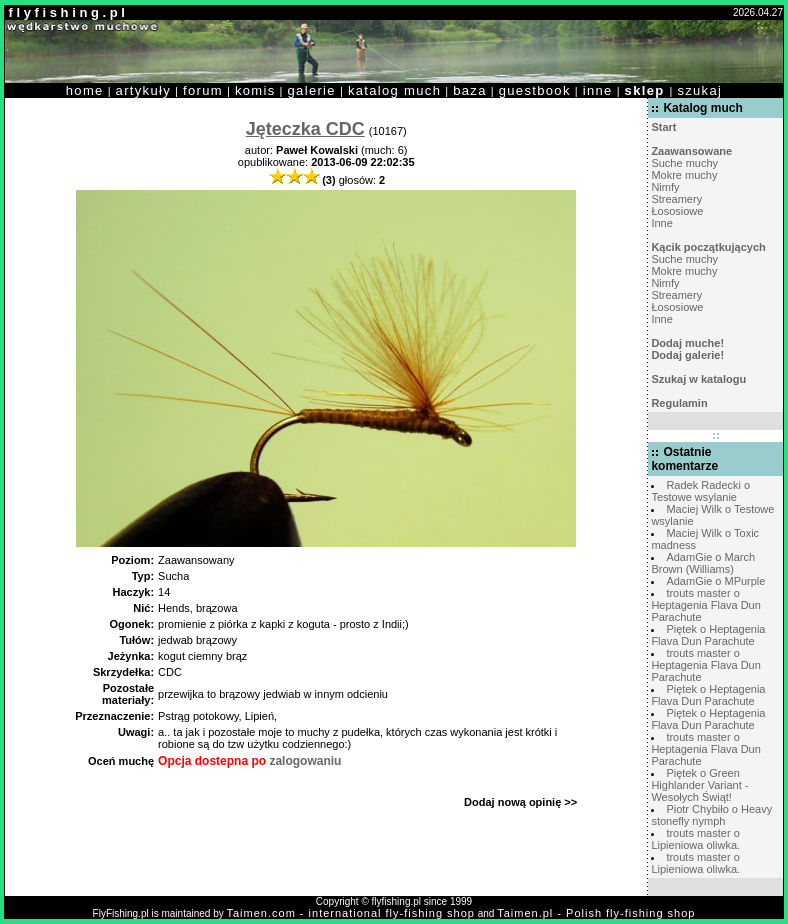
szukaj (699, 90)
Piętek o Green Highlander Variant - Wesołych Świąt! (699, 785)
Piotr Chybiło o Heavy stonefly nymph (711, 815)
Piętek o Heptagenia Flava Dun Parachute (708, 635)
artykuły (143, 90)
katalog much (394, 90)
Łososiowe (677, 211)
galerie (312, 90)
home (85, 90)
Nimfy (665, 187)
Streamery (676, 199)
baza (470, 90)
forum (203, 90)
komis (255, 90)
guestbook (535, 90)
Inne (661, 223)
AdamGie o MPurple (715, 581)
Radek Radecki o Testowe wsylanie (700, 491)
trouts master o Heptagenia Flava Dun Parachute (705, 605)
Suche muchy (684, 163)
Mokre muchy (684, 175)
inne (598, 90)
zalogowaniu (305, 761)
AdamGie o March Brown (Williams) (703, 563)
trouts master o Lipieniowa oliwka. (695, 839)
